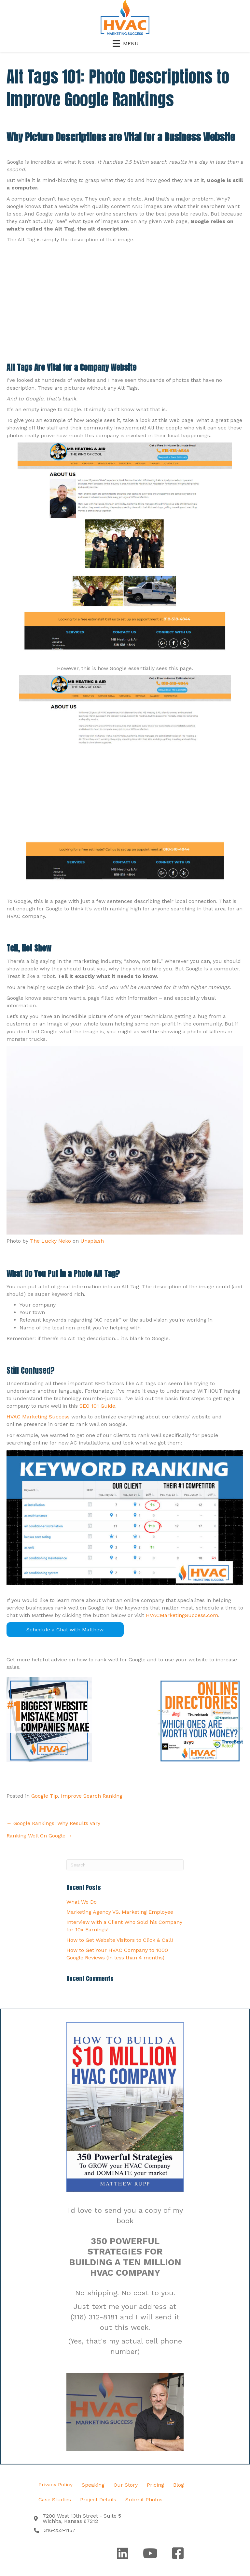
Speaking (93, 2485)
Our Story (126, 2485)
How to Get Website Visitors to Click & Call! (119, 1940)
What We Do (81, 1902)
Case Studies (54, 2499)
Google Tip (44, 1796)
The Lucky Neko (50, 1241)
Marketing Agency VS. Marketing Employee (119, 1912)
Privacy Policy (55, 2484)
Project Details (98, 2499)
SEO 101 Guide (97, 1406)
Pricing (155, 2485)
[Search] (125, 1864)
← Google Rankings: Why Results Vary (53, 1823)
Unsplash (92, 1241)
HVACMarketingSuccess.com (182, 1615)
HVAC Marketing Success (38, 1417)
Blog (178, 2485)
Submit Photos (143, 2499)
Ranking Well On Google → (39, 1836)
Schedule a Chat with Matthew (65, 1629)
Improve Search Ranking (91, 1796)
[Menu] (125, 43)
